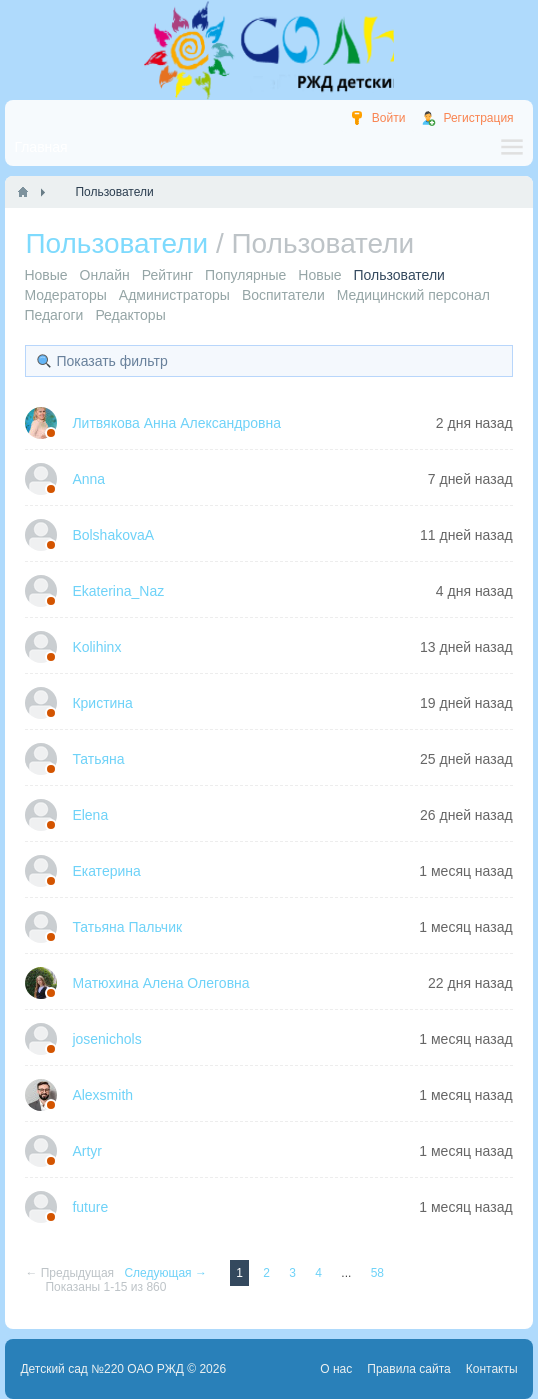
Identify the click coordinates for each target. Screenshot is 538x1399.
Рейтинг (167, 275)
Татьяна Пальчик (127, 927)
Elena (90, 815)
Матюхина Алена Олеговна (160, 983)
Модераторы (65, 295)
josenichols (106, 1039)
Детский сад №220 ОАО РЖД (102, 1369)
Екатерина (106, 871)
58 (377, 1273)
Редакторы (130, 315)
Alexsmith (102, 1095)
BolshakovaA (113, 535)
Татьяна (98, 759)
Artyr (87, 1151)
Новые (45, 275)
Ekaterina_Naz (118, 591)
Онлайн (105, 275)
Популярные (245, 275)
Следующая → (167, 1273)
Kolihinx (96, 647)
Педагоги (53, 315)
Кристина (102, 703)
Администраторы (174, 295)
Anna (88, 479)
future (90, 1207)
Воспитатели (283, 295)
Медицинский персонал (413, 295)
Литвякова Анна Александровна (176, 423)
